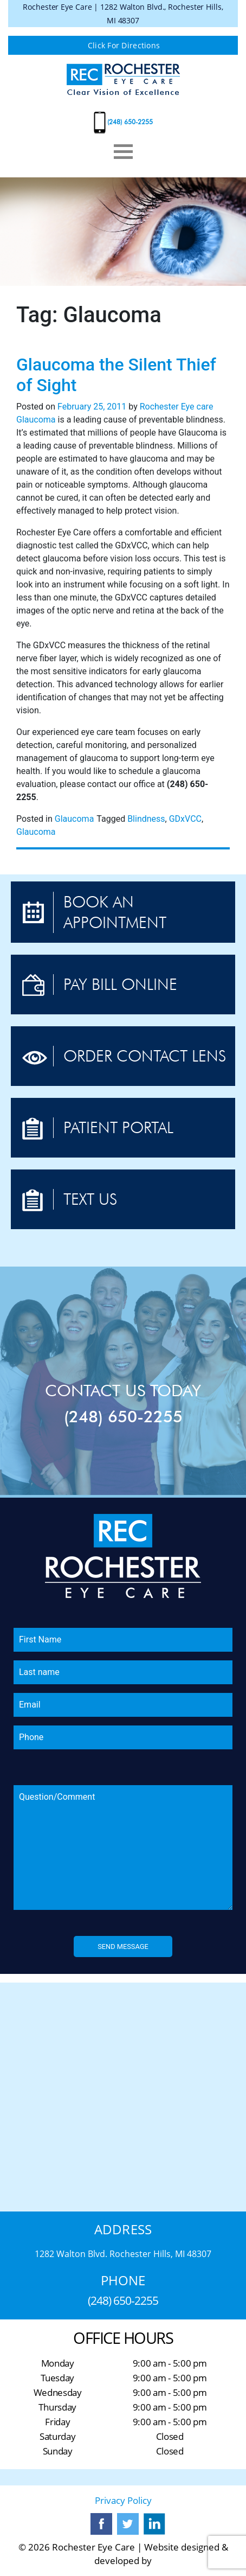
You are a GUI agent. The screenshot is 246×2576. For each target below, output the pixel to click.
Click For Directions (124, 45)
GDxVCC (185, 819)
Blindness (146, 819)
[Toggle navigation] (123, 151)
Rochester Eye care (176, 406)
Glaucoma (36, 419)
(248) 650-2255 (130, 122)
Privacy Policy (123, 2500)
